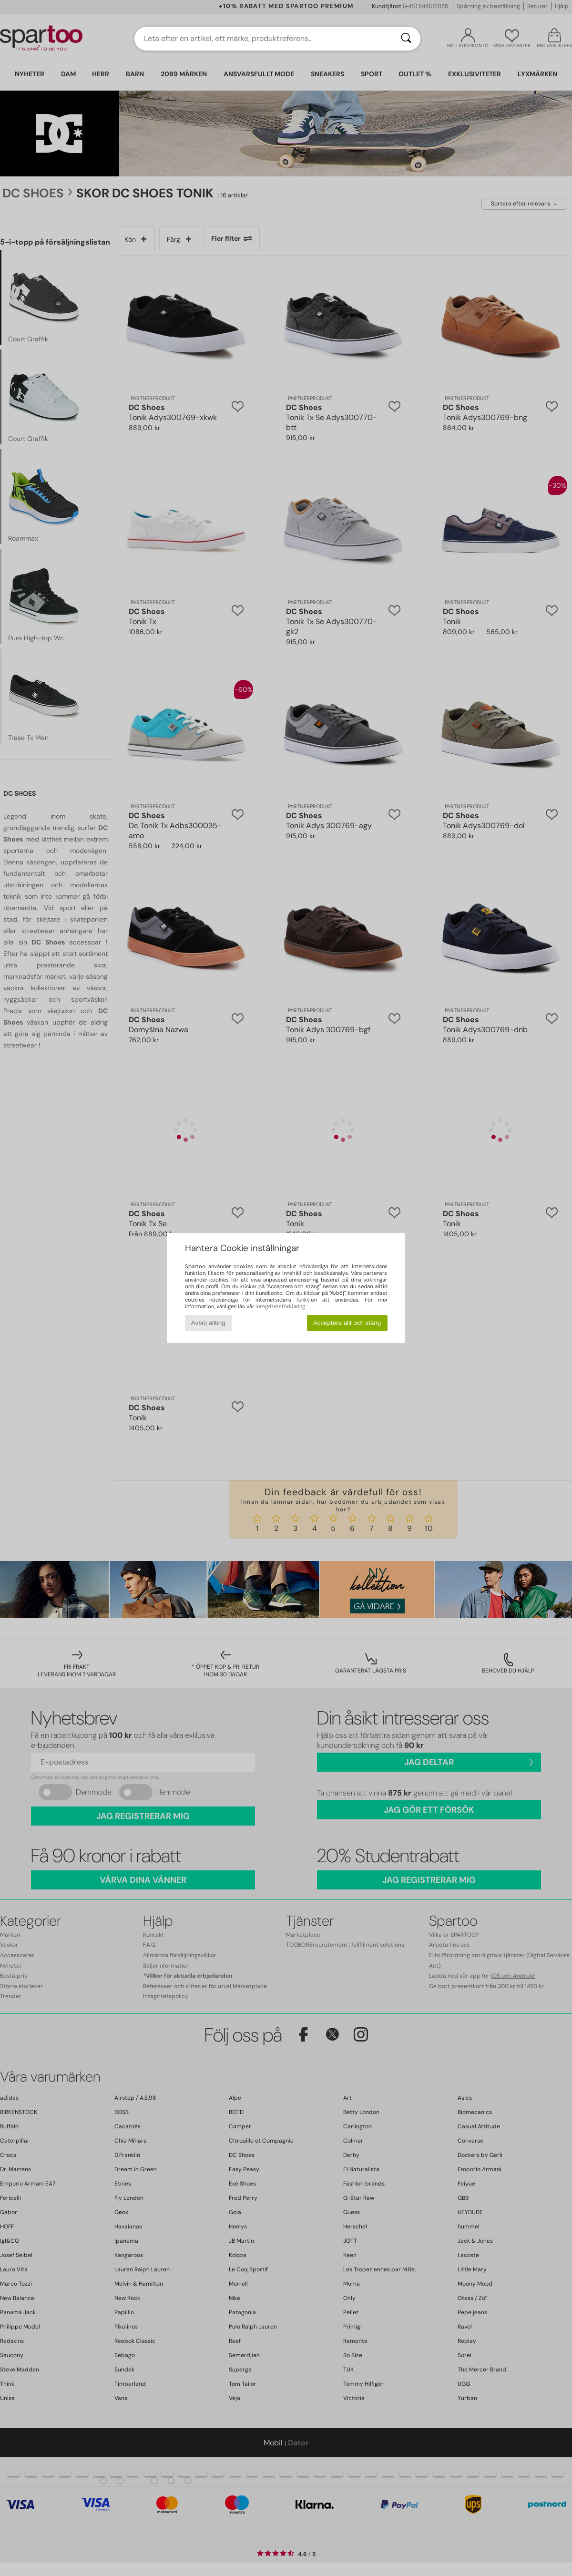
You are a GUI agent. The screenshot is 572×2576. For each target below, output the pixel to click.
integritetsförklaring (280, 1306)
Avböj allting (208, 1322)
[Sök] (406, 39)
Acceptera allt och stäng (347, 1322)
